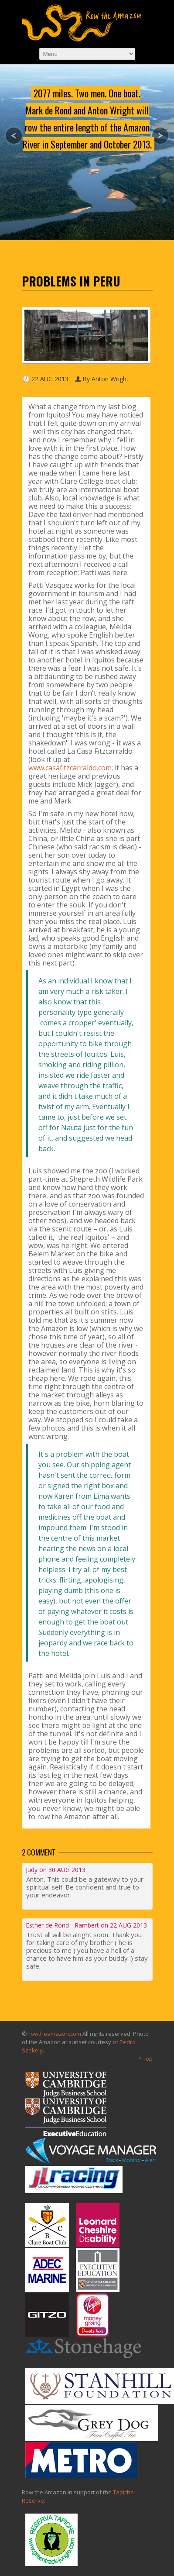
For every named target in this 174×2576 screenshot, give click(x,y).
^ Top (145, 2058)
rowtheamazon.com (54, 2034)
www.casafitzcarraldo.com (70, 767)
